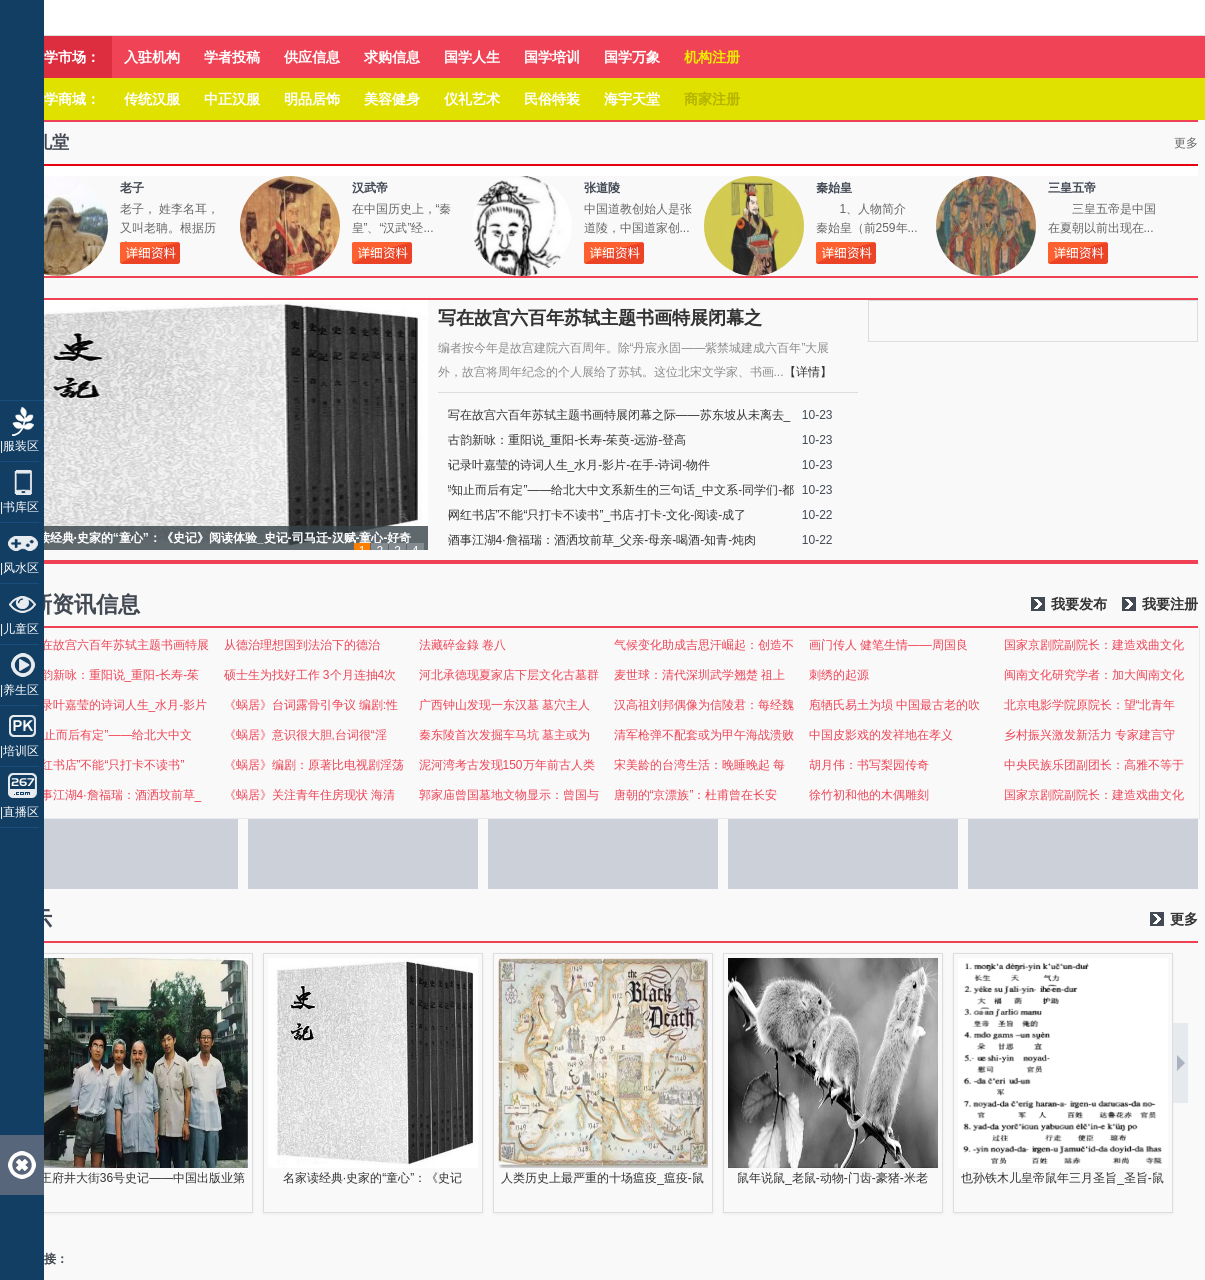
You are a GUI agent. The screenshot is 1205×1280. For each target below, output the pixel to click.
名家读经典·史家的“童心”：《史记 (372, 1178)
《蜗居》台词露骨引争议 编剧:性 (311, 705)
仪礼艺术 (472, 99)
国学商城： (65, 99)
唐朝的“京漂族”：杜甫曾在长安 (696, 795)
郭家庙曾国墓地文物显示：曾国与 (509, 795)
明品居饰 (312, 99)
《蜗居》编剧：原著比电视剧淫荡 (314, 765)
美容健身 (392, 99)
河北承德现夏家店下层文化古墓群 (509, 675)
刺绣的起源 (839, 675)
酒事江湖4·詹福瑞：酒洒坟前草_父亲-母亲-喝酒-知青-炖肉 (602, 540)
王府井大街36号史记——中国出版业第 (142, 1178)
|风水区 (19, 568)
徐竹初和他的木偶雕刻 (869, 795)
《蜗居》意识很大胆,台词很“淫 (305, 735)
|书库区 (19, 507)
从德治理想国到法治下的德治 (302, 645)
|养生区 (19, 690)
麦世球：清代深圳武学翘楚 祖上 (699, 675)
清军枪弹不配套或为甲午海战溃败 (704, 735)
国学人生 (472, 57)
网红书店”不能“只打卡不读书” (107, 765)
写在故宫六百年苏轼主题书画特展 (119, 645)
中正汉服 (232, 99)
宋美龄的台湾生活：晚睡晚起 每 (699, 765)
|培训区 (19, 751)
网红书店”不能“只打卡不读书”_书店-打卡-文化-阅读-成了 (597, 515)
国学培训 (552, 57)
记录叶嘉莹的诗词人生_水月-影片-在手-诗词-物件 (579, 465)
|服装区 (19, 446)
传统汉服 (152, 99)
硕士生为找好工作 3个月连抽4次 (310, 675)
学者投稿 (232, 57)
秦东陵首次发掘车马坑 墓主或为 (504, 735)
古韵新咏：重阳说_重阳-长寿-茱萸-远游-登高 (567, 440)
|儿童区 (19, 629)
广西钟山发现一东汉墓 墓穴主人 (504, 705)
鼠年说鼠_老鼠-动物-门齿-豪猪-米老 (832, 1178)
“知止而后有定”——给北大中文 (111, 735)
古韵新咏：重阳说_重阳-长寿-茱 (114, 675)
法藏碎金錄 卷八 (462, 645)
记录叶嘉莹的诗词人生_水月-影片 (118, 705)
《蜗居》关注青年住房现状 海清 (309, 795)
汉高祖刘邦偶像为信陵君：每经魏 (704, 705)
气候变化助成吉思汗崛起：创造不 (704, 645)
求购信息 (392, 57)
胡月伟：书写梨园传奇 (869, 765)
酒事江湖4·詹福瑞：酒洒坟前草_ (115, 795)
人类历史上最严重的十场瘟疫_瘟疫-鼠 (602, 1178)
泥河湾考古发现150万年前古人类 (507, 765)
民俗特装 (552, 99)
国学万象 (632, 57)
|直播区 (19, 812)
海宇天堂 (632, 99)
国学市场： (65, 57)
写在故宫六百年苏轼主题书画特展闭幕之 (600, 318)
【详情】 (808, 372)
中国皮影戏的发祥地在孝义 (881, 735)
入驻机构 (152, 57)
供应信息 (312, 57)
